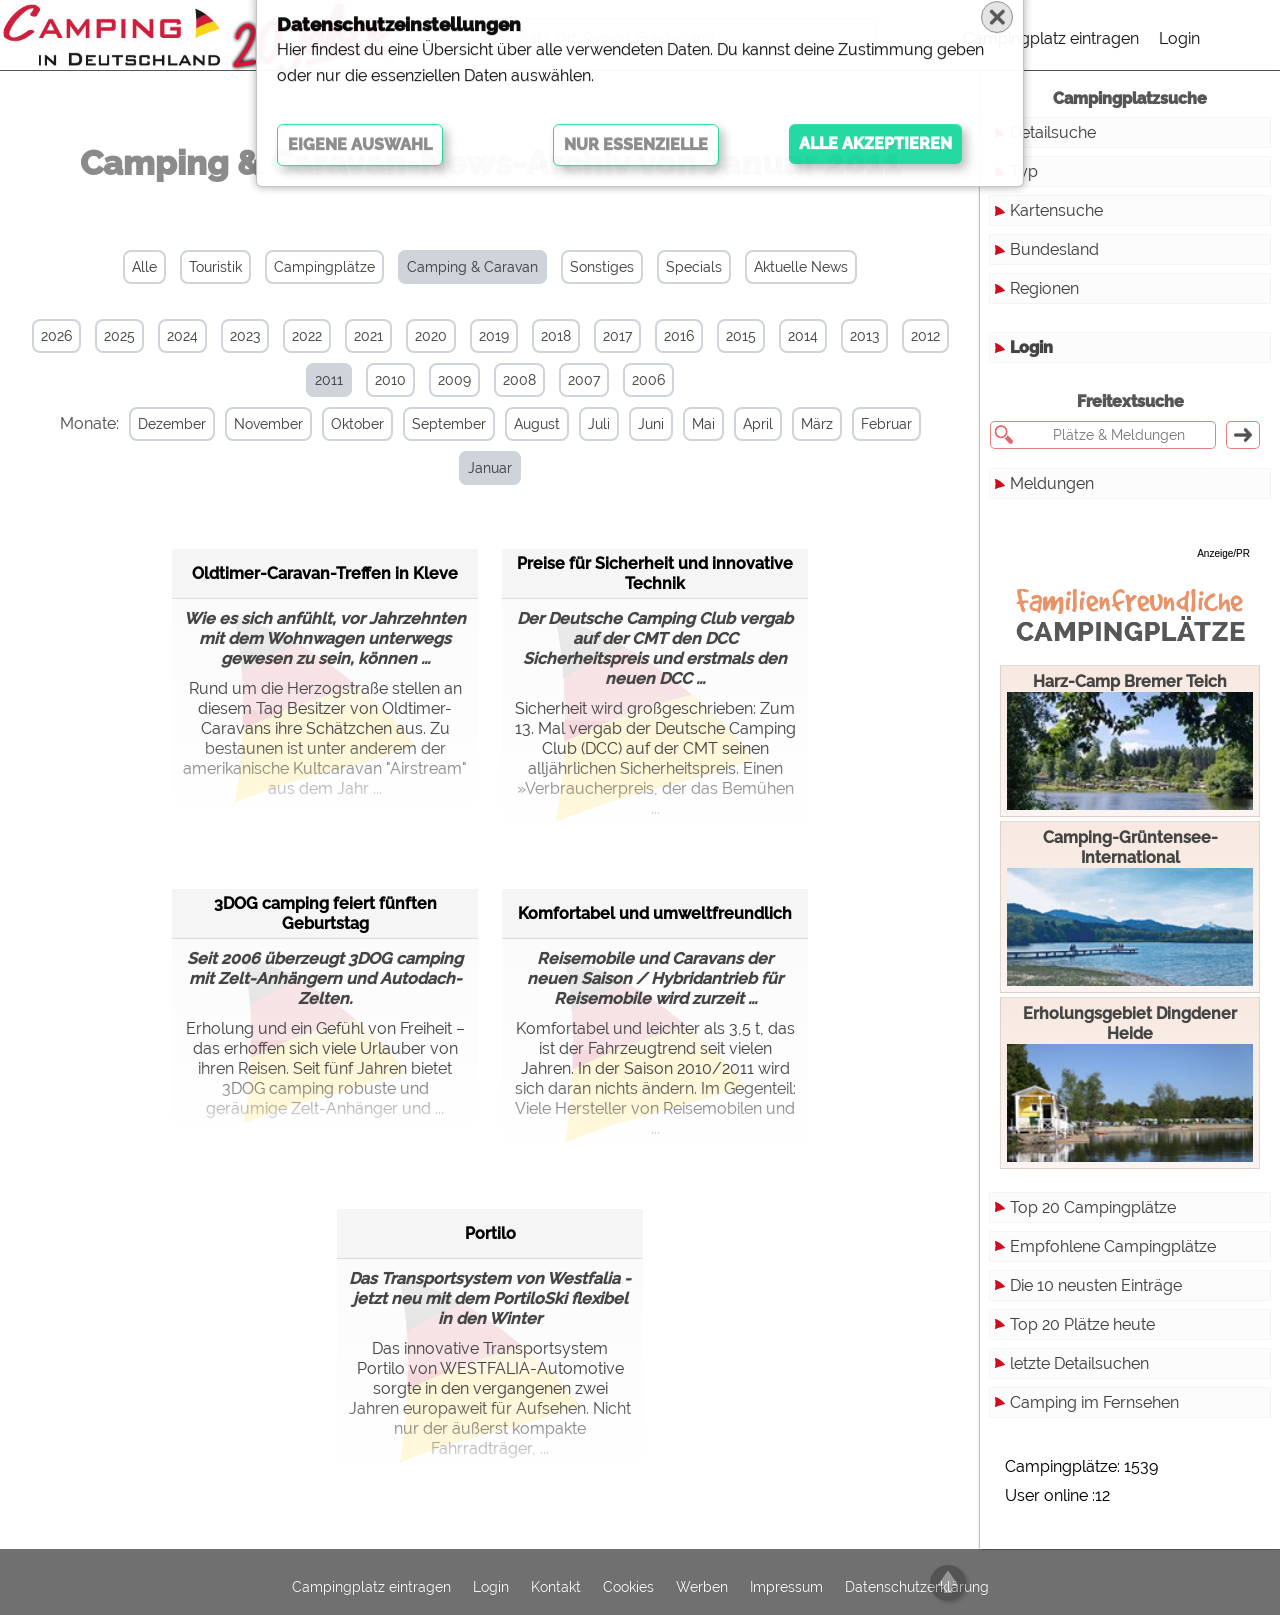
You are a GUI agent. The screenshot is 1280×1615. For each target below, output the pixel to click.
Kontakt (556, 1578)
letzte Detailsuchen (1079, 1363)
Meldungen (1052, 483)
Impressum (786, 1578)
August (529, 424)
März (809, 424)
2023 (245, 336)
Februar (878, 424)
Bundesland (1054, 249)
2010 (390, 380)
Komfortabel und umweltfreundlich (655, 868)
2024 (182, 336)
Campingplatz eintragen (1051, 38)
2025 (119, 336)
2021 (368, 336)
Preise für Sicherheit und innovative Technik (655, 528)
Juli (591, 424)
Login (1179, 38)
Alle (144, 267)
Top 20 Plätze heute (1082, 1324)
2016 (679, 336)
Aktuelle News (801, 267)
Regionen (1044, 288)
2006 (648, 380)
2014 (803, 336)
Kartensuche (1056, 210)
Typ (1024, 171)
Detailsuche (1053, 132)
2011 (329, 380)
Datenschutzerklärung (917, 1578)
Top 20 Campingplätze (1093, 1207)
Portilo (490, 1188)
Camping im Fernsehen (1094, 1402)
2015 (741, 336)
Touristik (215, 267)
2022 (307, 336)
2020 (431, 336)
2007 (584, 380)
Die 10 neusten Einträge (1096, 1285)
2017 (617, 336)
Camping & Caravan (472, 267)
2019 (494, 336)
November (260, 424)
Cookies (628, 1578)
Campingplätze (324, 267)
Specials (694, 267)
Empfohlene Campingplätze (1113, 1246)
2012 (925, 336)
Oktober (349, 424)
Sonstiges (602, 267)
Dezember (164, 424)
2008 (519, 380)
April (750, 424)
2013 (864, 336)
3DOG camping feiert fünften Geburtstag (325, 868)
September (441, 424)
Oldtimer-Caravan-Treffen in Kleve (325, 528)
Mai (695, 424)
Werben (702, 1578)
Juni (643, 424)
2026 (56, 336)
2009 (454, 380)
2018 (556, 336)
